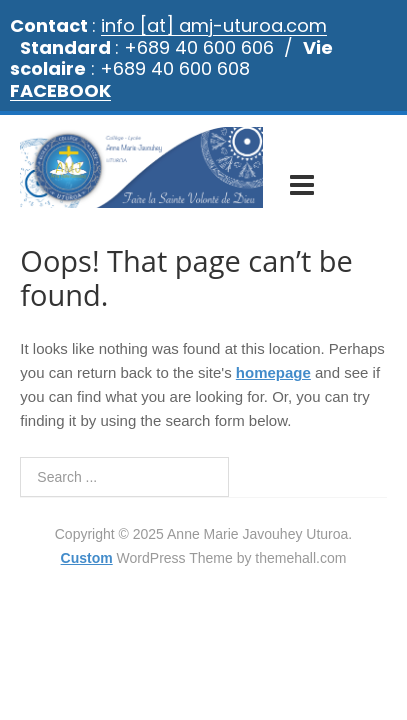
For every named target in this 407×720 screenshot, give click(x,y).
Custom (87, 537)
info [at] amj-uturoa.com (214, 25)
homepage (273, 351)
